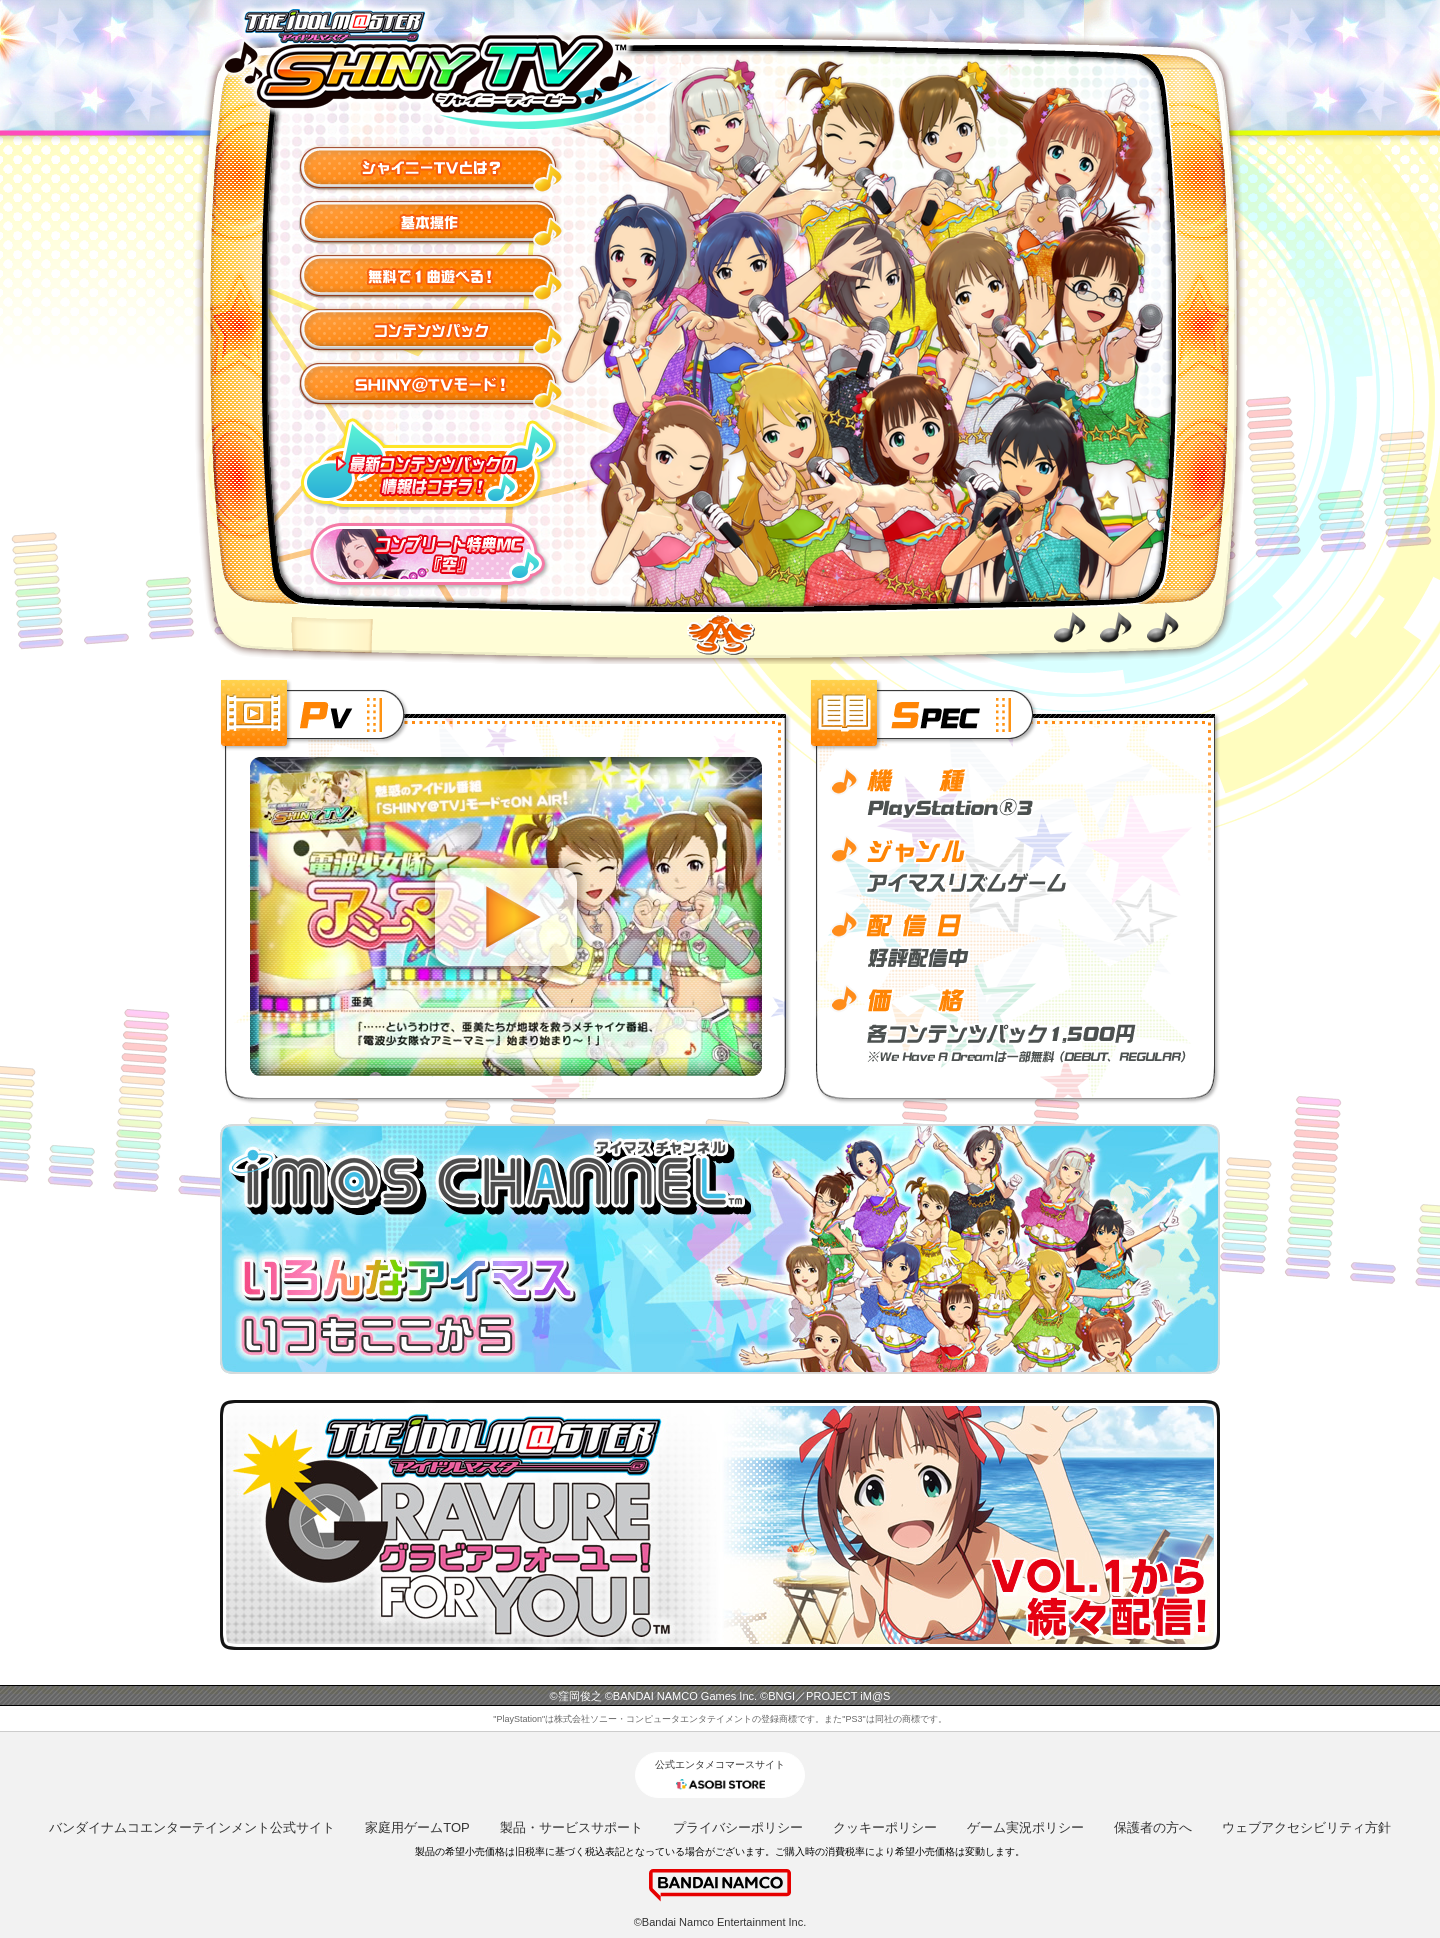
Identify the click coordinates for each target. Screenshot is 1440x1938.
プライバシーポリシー (738, 1827)
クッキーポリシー (885, 1827)
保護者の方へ (1153, 1827)
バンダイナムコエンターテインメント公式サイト (192, 1827)
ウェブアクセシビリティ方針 (1306, 1827)
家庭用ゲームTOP (417, 1827)
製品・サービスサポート (571, 1827)
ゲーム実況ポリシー (1025, 1827)
